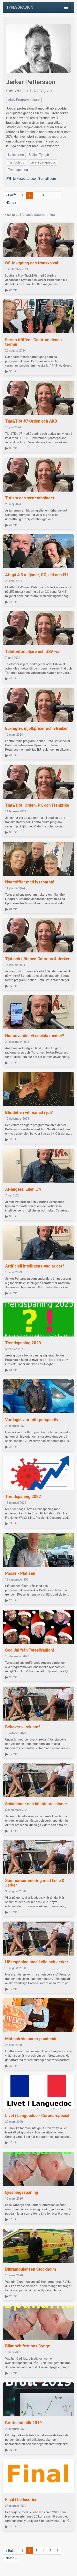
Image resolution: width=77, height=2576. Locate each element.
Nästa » (11, 203)
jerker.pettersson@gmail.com (34, 179)
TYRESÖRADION (19, 7)
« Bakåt (11, 195)
